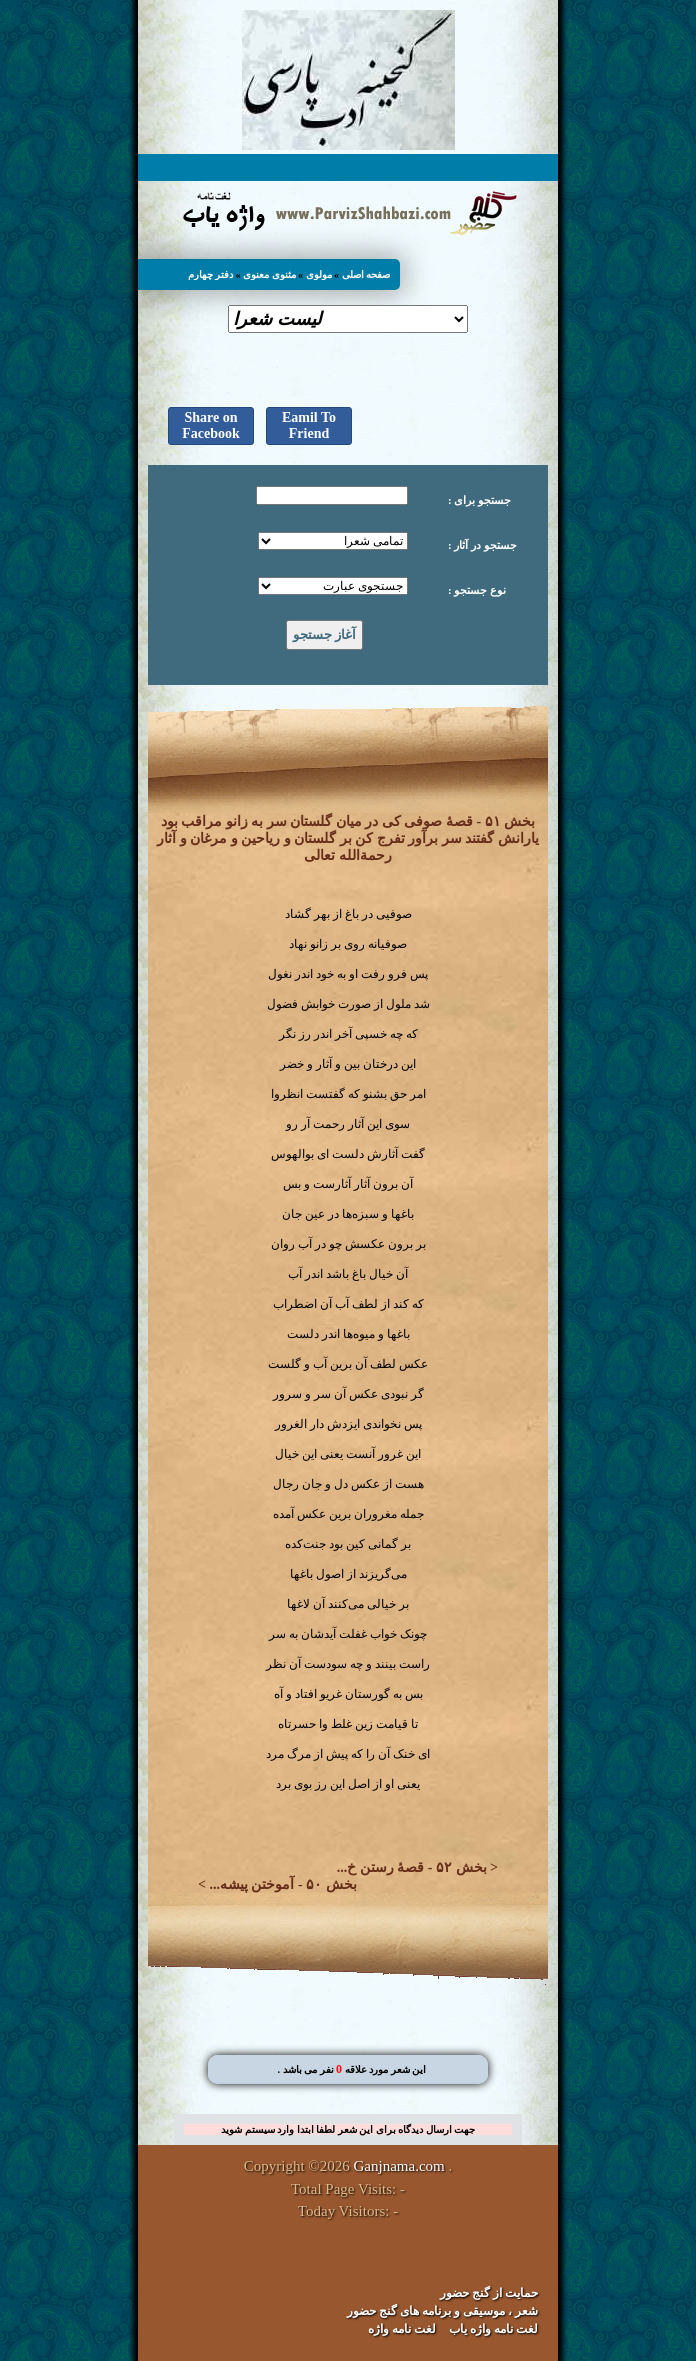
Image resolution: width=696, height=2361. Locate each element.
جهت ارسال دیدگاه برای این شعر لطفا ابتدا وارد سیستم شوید (348, 2129)
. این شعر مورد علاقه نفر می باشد (352, 2069)
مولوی (319, 274)
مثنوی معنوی (269, 274)
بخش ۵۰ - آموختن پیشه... (282, 1884)
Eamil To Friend (309, 425)
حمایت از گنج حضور (489, 2293)
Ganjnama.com (399, 2166)
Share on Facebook (211, 425)
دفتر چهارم (211, 274)
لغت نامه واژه (402, 2329)
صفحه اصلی (366, 274)
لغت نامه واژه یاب (493, 2329)
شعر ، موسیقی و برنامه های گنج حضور (442, 2311)
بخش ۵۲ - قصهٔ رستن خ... (412, 1867)
